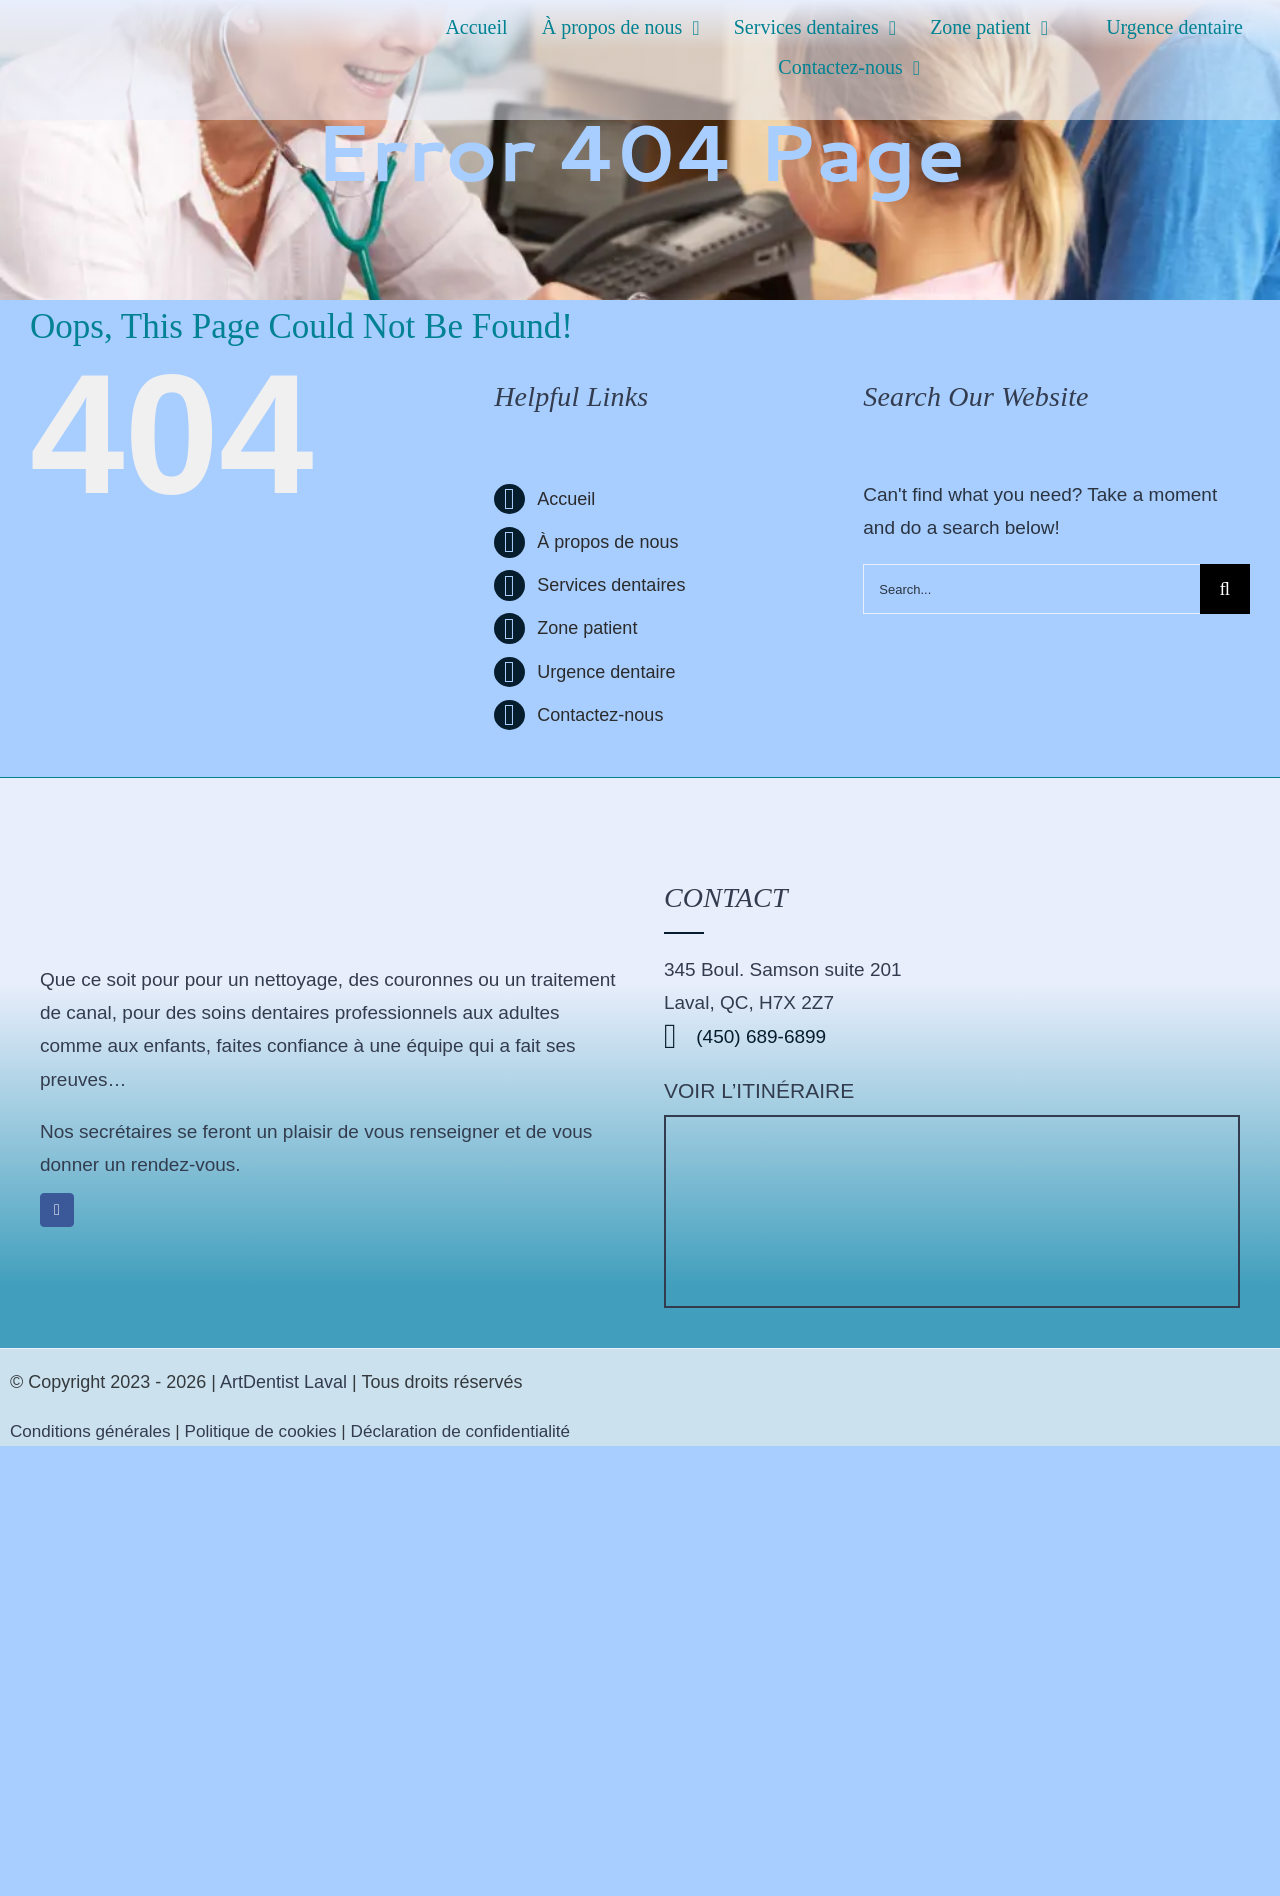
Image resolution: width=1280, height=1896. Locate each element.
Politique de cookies (261, 1431)
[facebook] (57, 1210)
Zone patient (587, 628)
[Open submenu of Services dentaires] (897, 27)
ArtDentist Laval (283, 1382)
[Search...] (1031, 589)
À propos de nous (607, 542)
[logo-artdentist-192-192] (135, 827)
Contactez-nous (600, 715)
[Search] (1225, 589)
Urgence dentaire (606, 672)
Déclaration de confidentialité (461, 1431)
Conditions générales (92, 1431)
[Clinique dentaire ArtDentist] (952, 1126)
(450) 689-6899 (745, 1036)
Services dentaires (611, 585)
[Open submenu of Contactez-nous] (921, 67)
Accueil (566, 499)
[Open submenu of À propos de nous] (700, 27)
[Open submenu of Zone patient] (1049, 27)
